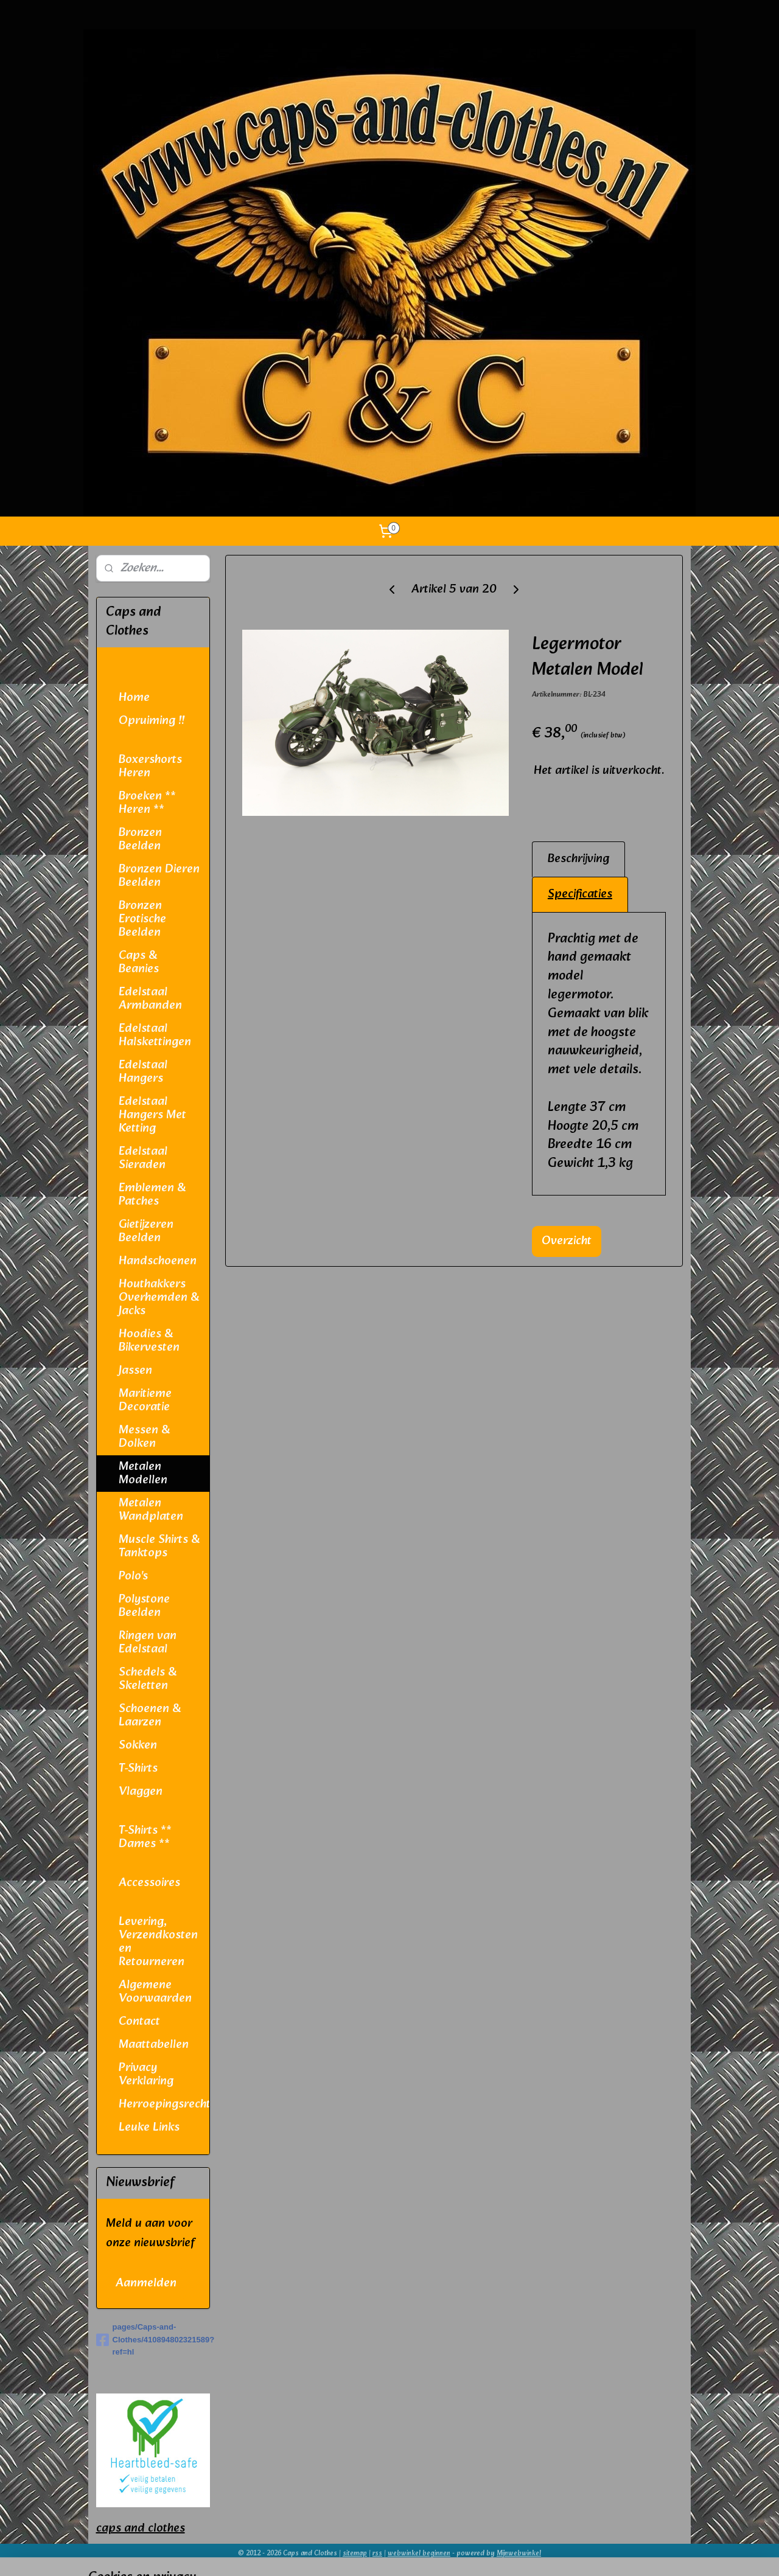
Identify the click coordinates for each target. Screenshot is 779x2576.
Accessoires (149, 1883)
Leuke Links (149, 2127)
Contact (139, 2021)
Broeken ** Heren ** (147, 803)
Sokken (138, 1745)
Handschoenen (158, 1261)
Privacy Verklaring (146, 2075)
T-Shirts (138, 1768)
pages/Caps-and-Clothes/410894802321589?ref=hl (153, 2339)
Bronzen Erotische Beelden (142, 919)
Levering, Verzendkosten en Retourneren (158, 1942)
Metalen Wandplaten (151, 1510)
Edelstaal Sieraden (143, 1158)
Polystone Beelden (144, 1606)
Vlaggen (140, 1791)
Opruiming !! (151, 721)
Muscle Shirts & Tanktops (159, 1547)
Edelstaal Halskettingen (155, 1035)
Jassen (135, 1370)
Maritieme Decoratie (145, 1401)
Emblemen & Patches (152, 1195)
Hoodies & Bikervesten (149, 1341)
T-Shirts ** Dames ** (145, 1837)
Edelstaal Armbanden (150, 999)
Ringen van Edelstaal (147, 1643)
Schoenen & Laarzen (150, 1716)
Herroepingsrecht (164, 2104)
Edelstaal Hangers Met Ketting (152, 1115)
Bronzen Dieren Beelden (159, 876)
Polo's (133, 1576)
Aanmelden (146, 2283)
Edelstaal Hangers (143, 1072)
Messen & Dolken (144, 1437)
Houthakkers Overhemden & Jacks (159, 1297)
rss (377, 2553)
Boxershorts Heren (150, 767)
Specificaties (580, 894)
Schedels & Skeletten (147, 1679)
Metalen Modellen (143, 1474)
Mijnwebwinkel (519, 2553)
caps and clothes (140, 2528)
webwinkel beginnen (419, 2553)
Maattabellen (154, 2045)
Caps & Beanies (139, 962)
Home (134, 698)
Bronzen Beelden (140, 840)
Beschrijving (578, 859)
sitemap (355, 2553)
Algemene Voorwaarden (155, 1992)
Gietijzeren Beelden (146, 1231)
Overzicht (567, 1241)
